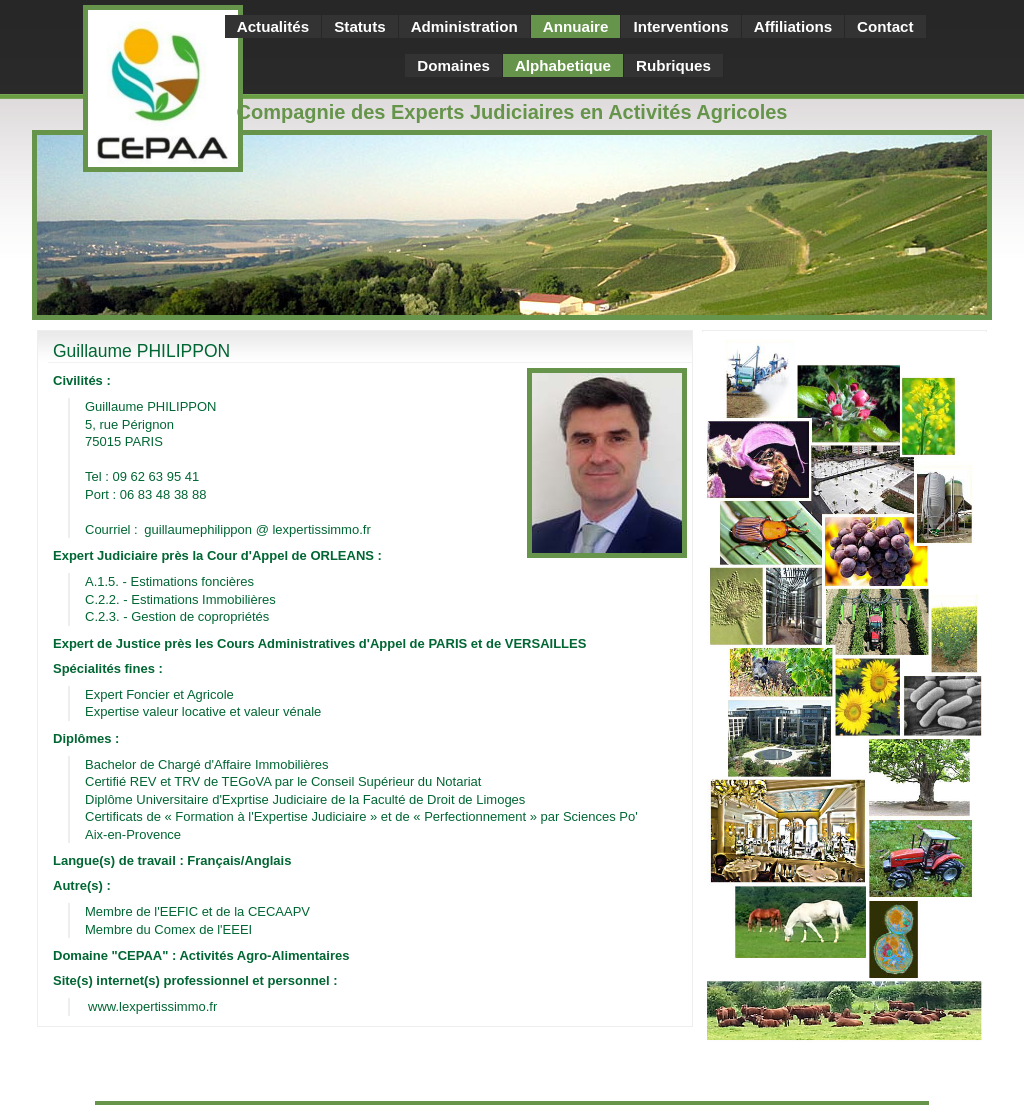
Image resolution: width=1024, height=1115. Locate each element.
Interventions (680, 26)
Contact (885, 26)
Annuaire (576, 26)
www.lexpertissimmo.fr (152, 1006)
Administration (464, 26)
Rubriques (673, 65)
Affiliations (793, 26)
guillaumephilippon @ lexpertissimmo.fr (257, 529)
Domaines (453, 65)
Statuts (359, 26)
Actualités (273, 26)
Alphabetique (563, 65)
